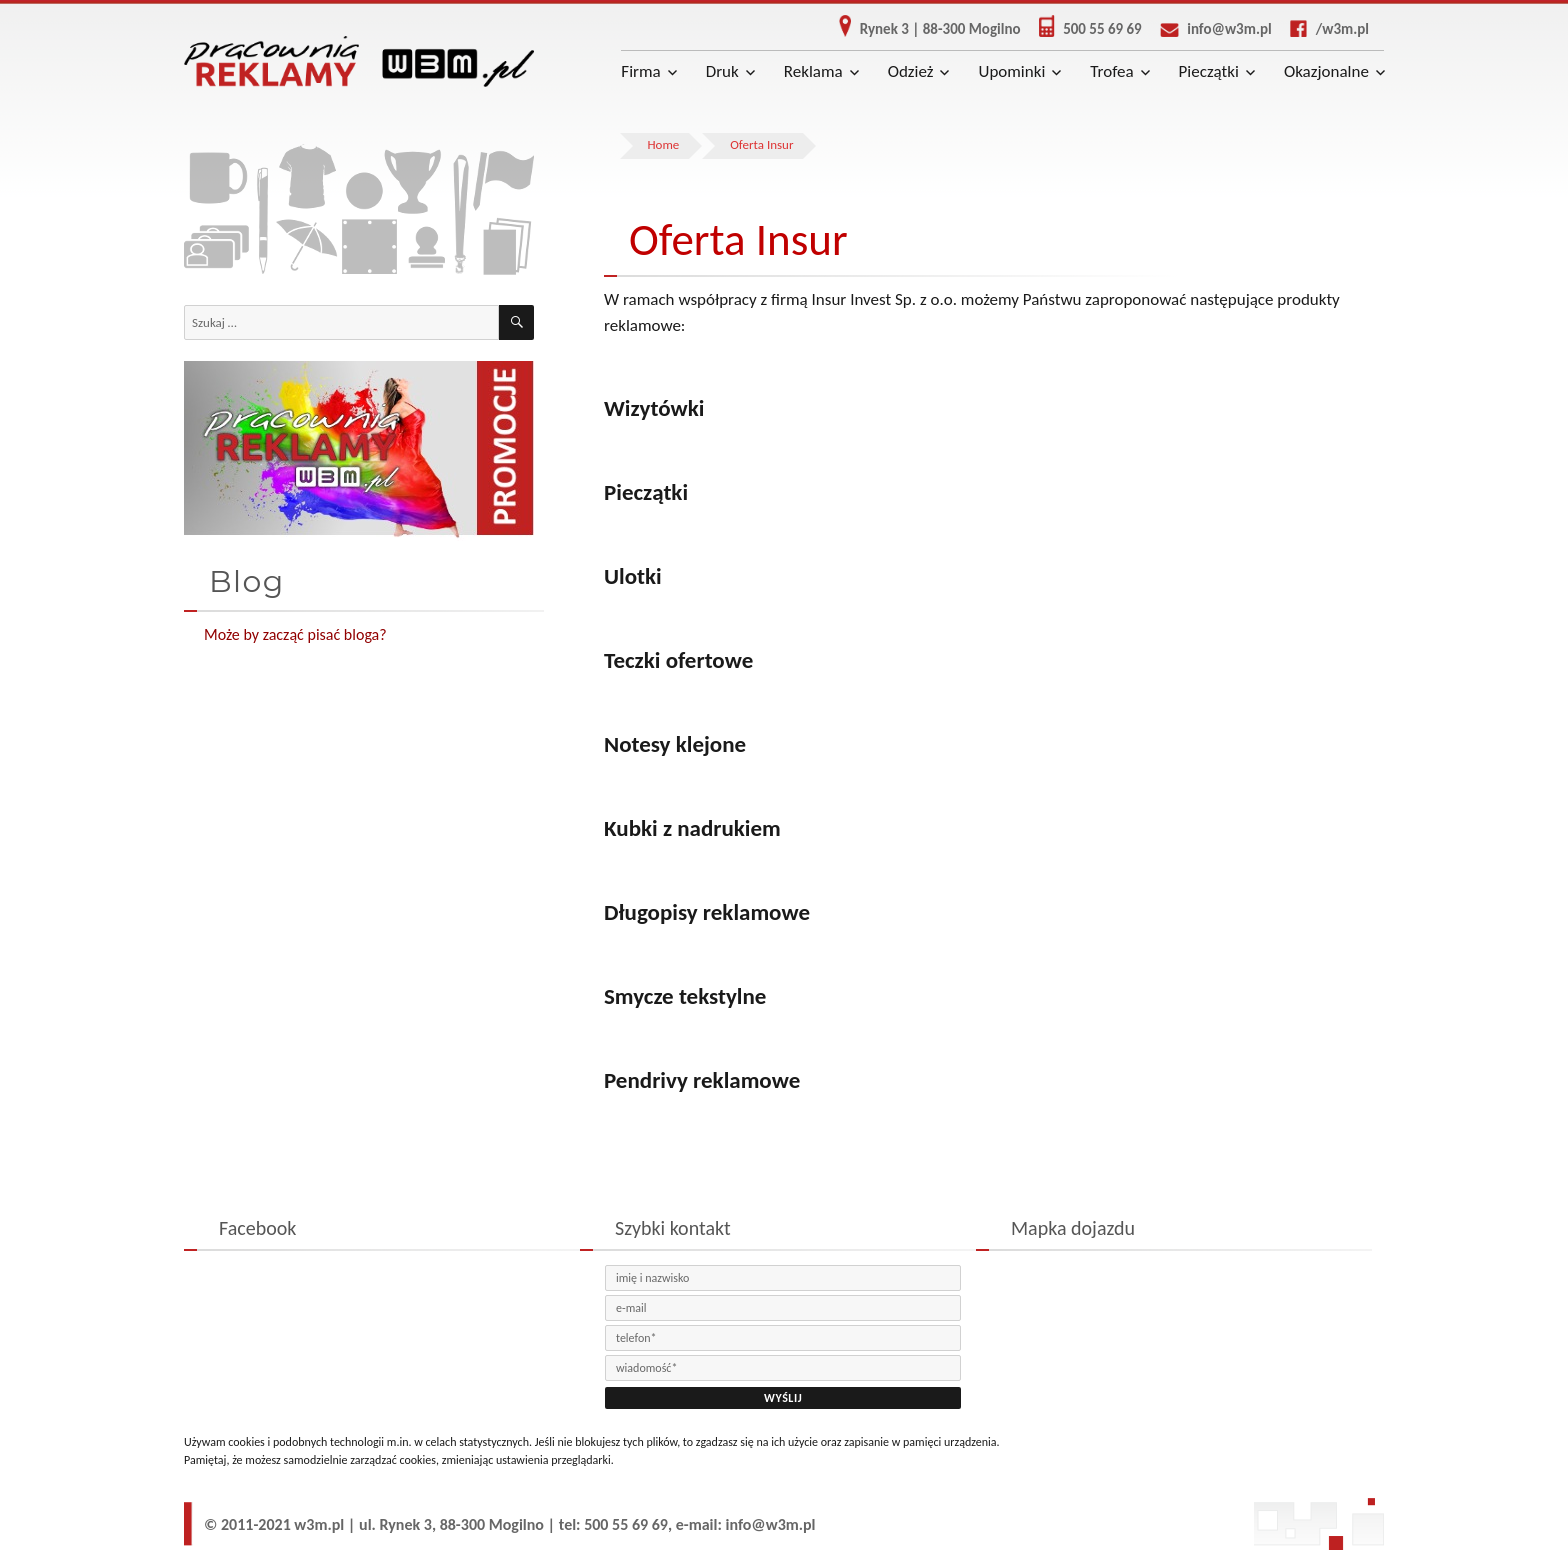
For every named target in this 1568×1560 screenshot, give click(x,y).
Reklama (813, 71)
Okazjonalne (1326, 71)
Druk (722, 71)
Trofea (1111, 71)
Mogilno (516, 1524)
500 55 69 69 (1083, 29)
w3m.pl (319, 1524)
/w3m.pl (1322, 29)
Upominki (1011, 71)
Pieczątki (1209, 71)
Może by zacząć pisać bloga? (295, 634)
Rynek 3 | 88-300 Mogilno (922, 29)
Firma (640, 71)
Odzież (911, 71)
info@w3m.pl (1208, 29)
